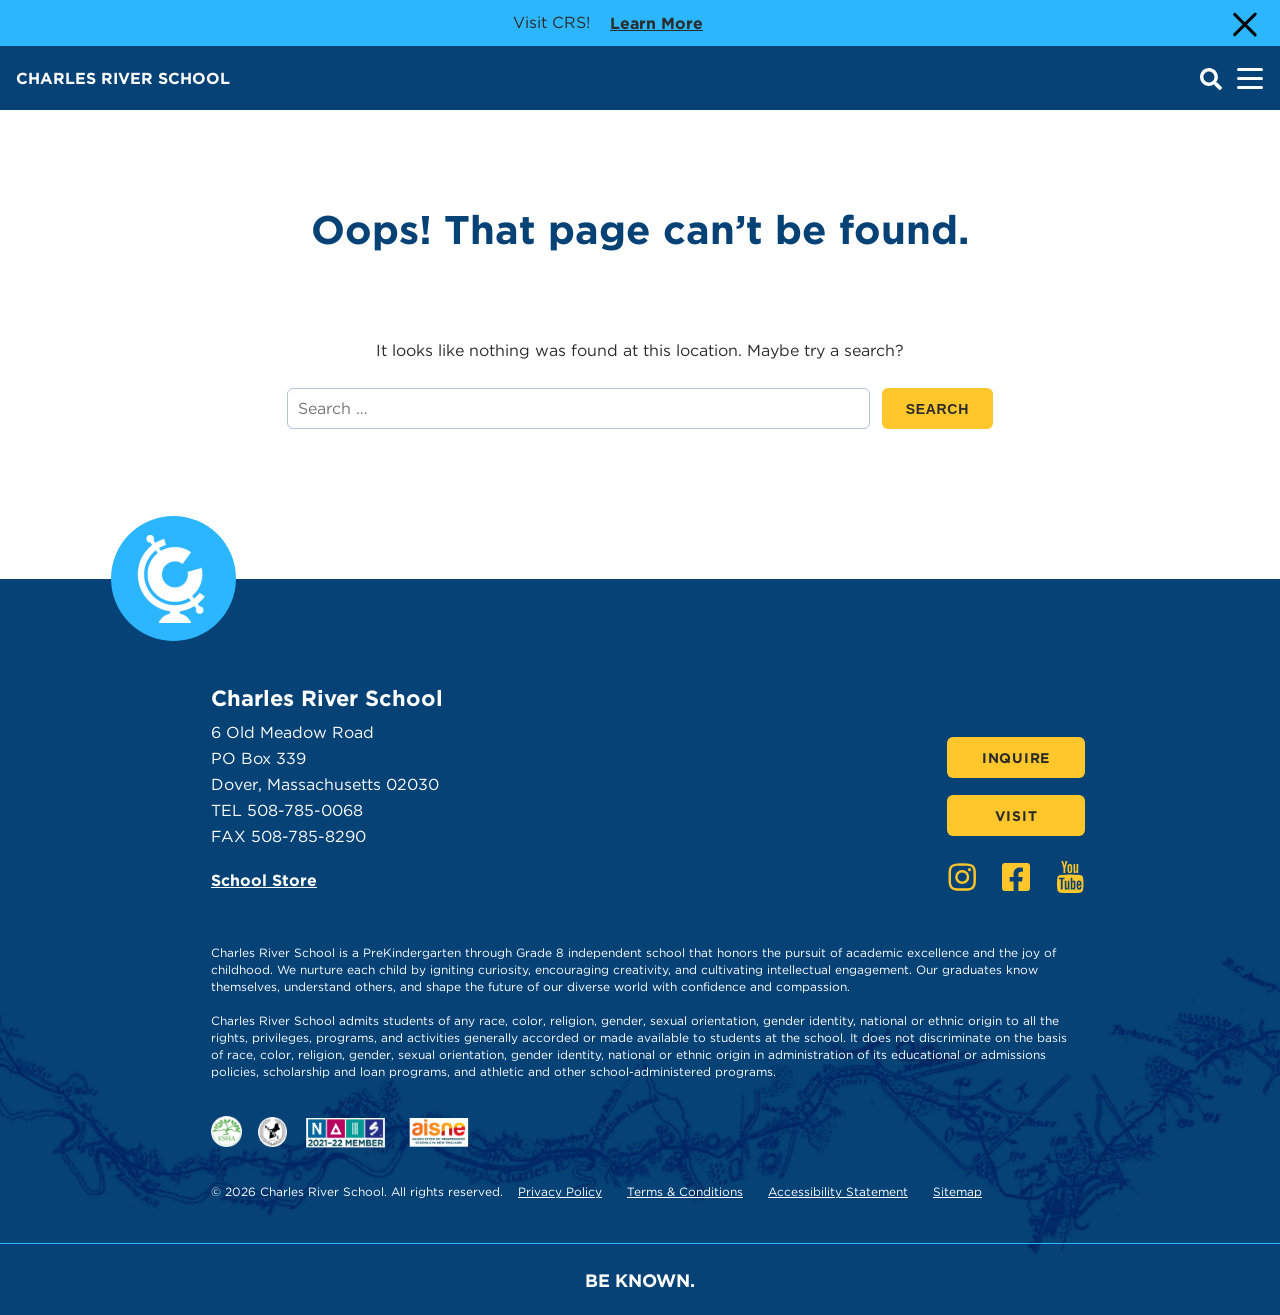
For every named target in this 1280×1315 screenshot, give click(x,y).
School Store (264, 880)
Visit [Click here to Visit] (1016, 816)
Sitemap (957, 1191)
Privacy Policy (560, 1191)
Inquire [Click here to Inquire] (1016, 758)
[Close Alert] (1243, 23)
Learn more (656, 22)
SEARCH (949, 408)
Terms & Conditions (685, 1191)
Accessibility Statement (838, 1191)
